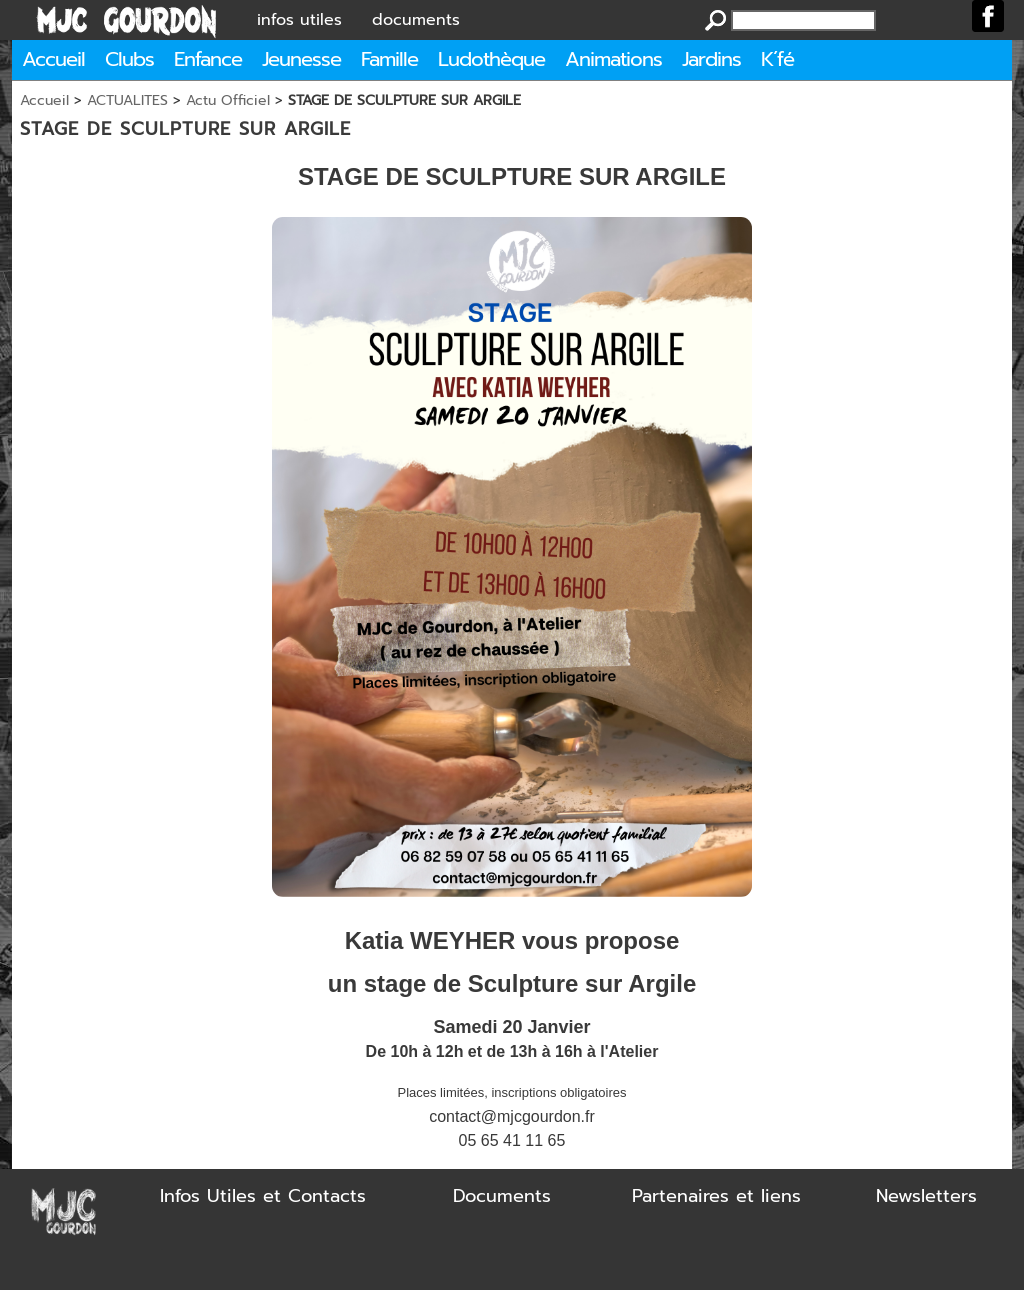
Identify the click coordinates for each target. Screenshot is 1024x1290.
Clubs (129, 59)
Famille (389, 59)
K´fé (777, 59)
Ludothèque (491, 59)
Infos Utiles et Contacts (263, 1196)
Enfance (208, 59)
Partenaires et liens (716, 1196)
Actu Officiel (228, 100)
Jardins (711, 59)
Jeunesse (301, 59)
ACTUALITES (127, 100)
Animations (613, 59)
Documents (502, 1196)
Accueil (53, 59)
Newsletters (926, 1196)
